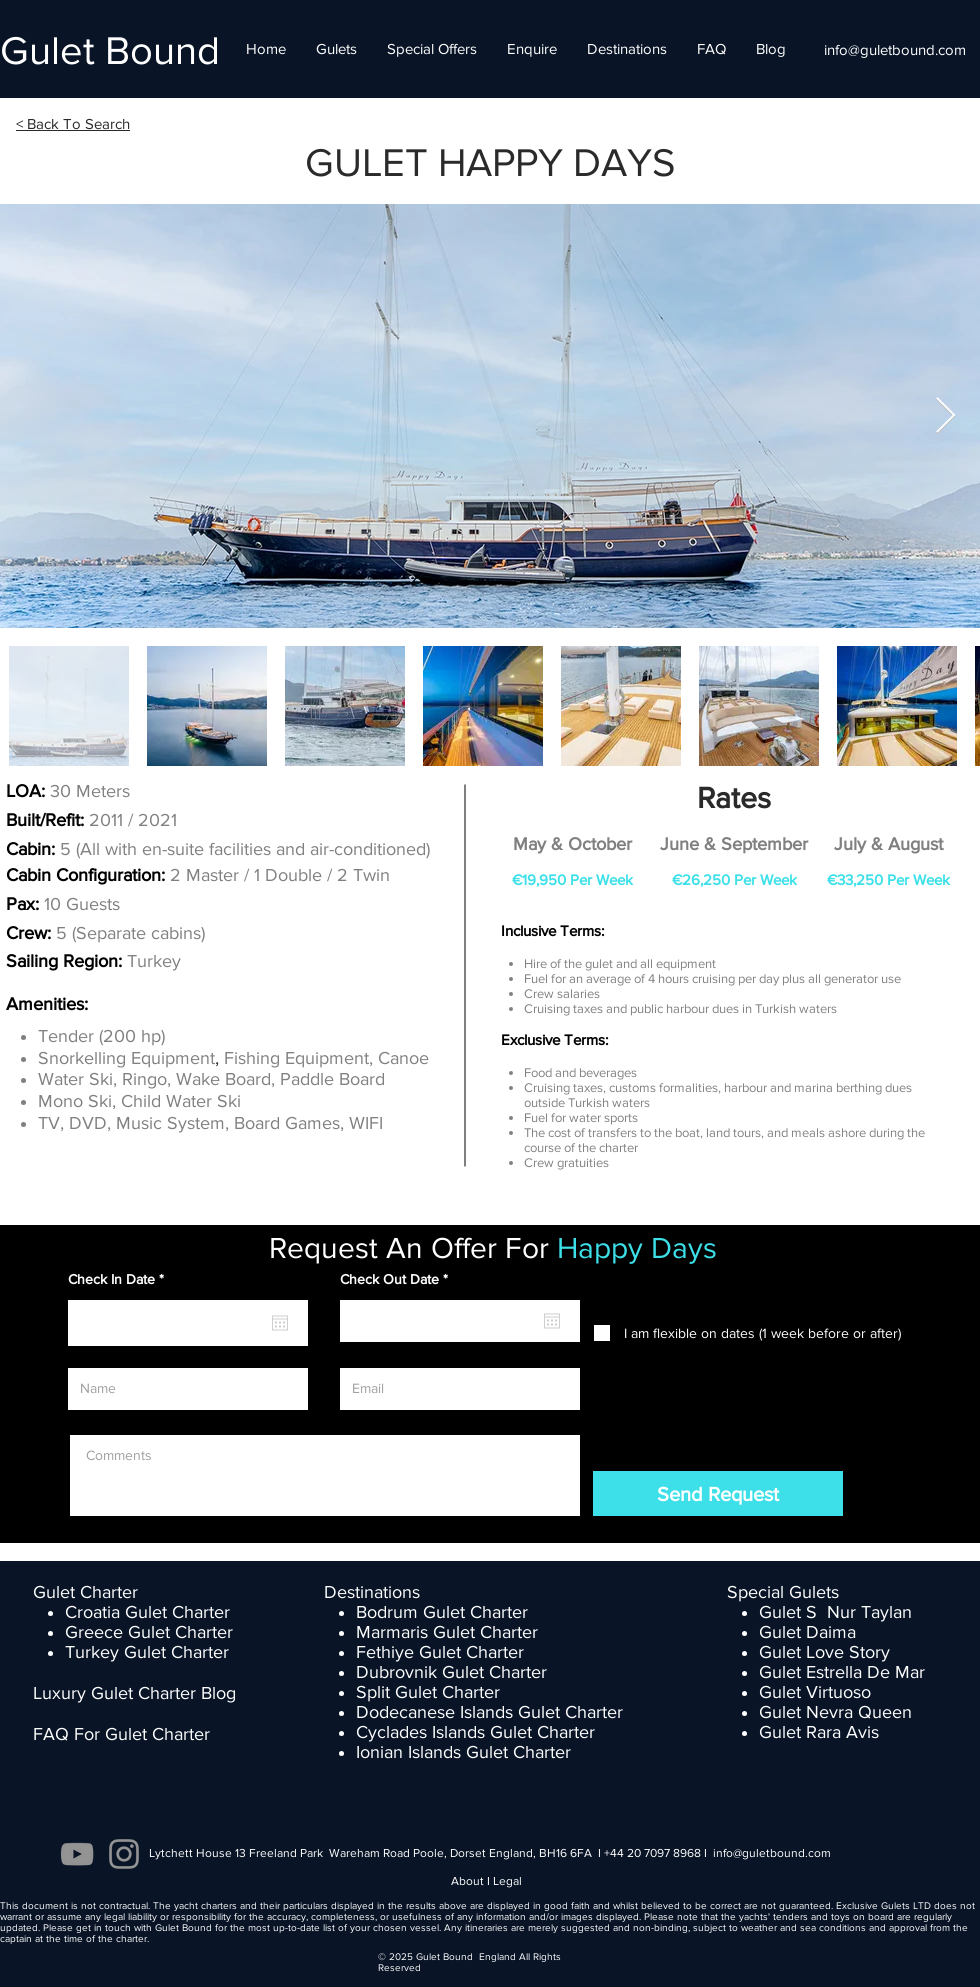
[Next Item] (945, 416)
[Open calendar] (280, 1323)
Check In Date (119, 1279)
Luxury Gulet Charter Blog (134, 1693)
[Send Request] (718, 1493)
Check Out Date (397, 1279)
